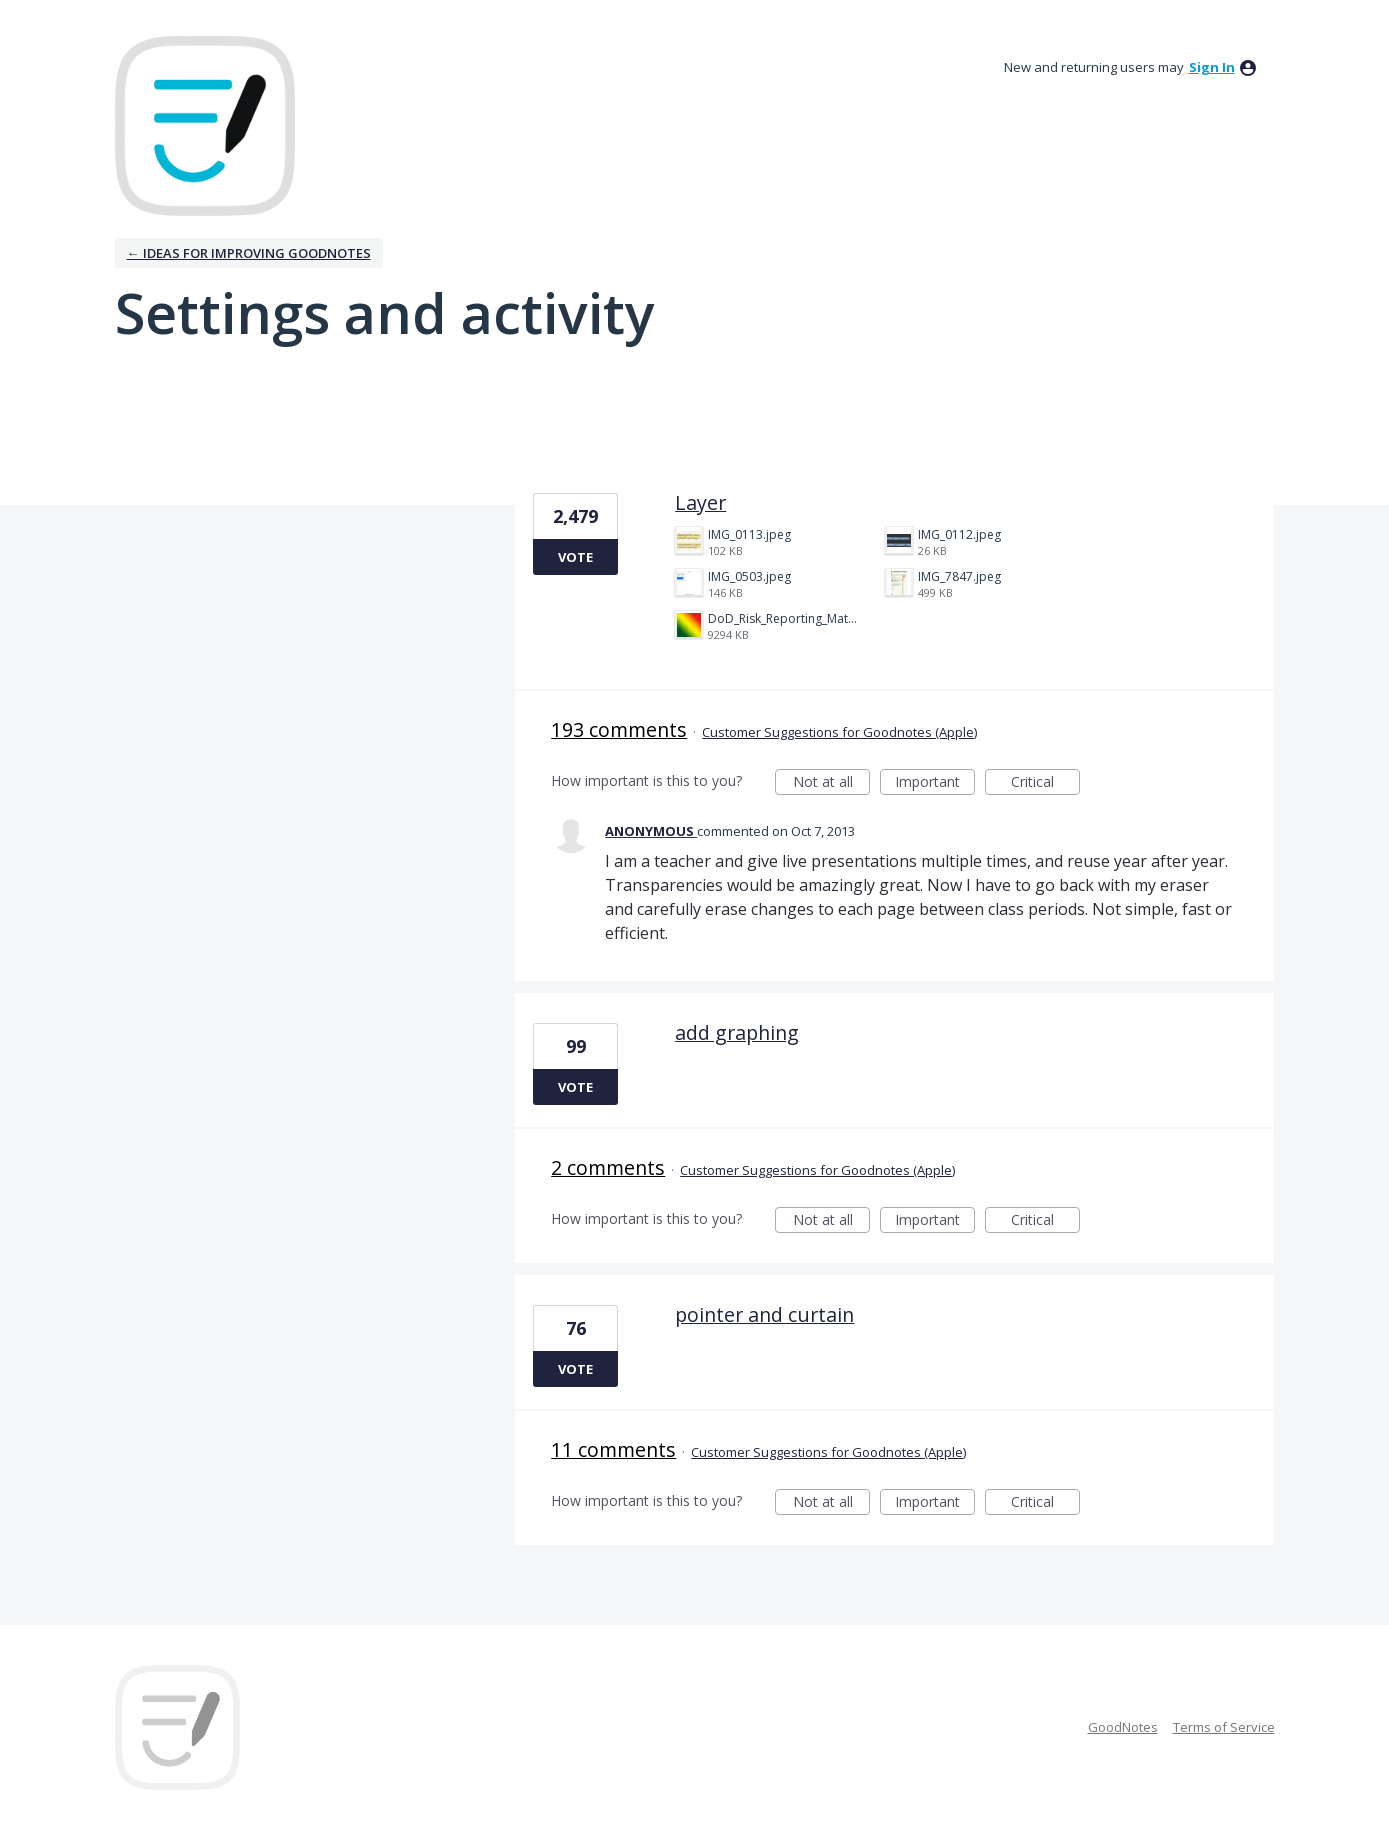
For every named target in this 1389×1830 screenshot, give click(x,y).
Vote (575, 557)
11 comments (613, 1449)
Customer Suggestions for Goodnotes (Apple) (839, 732)
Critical (1045, 783)
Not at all (832, 783)
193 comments (619, 729)
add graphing (737, 1032)
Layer (700, 502)
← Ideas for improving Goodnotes (249, 253)
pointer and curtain (764, 1314)
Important (935, 783)
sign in (1212, 67)
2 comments (608, 1167)
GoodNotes (1123, 1727)
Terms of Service (1224, 1727)
